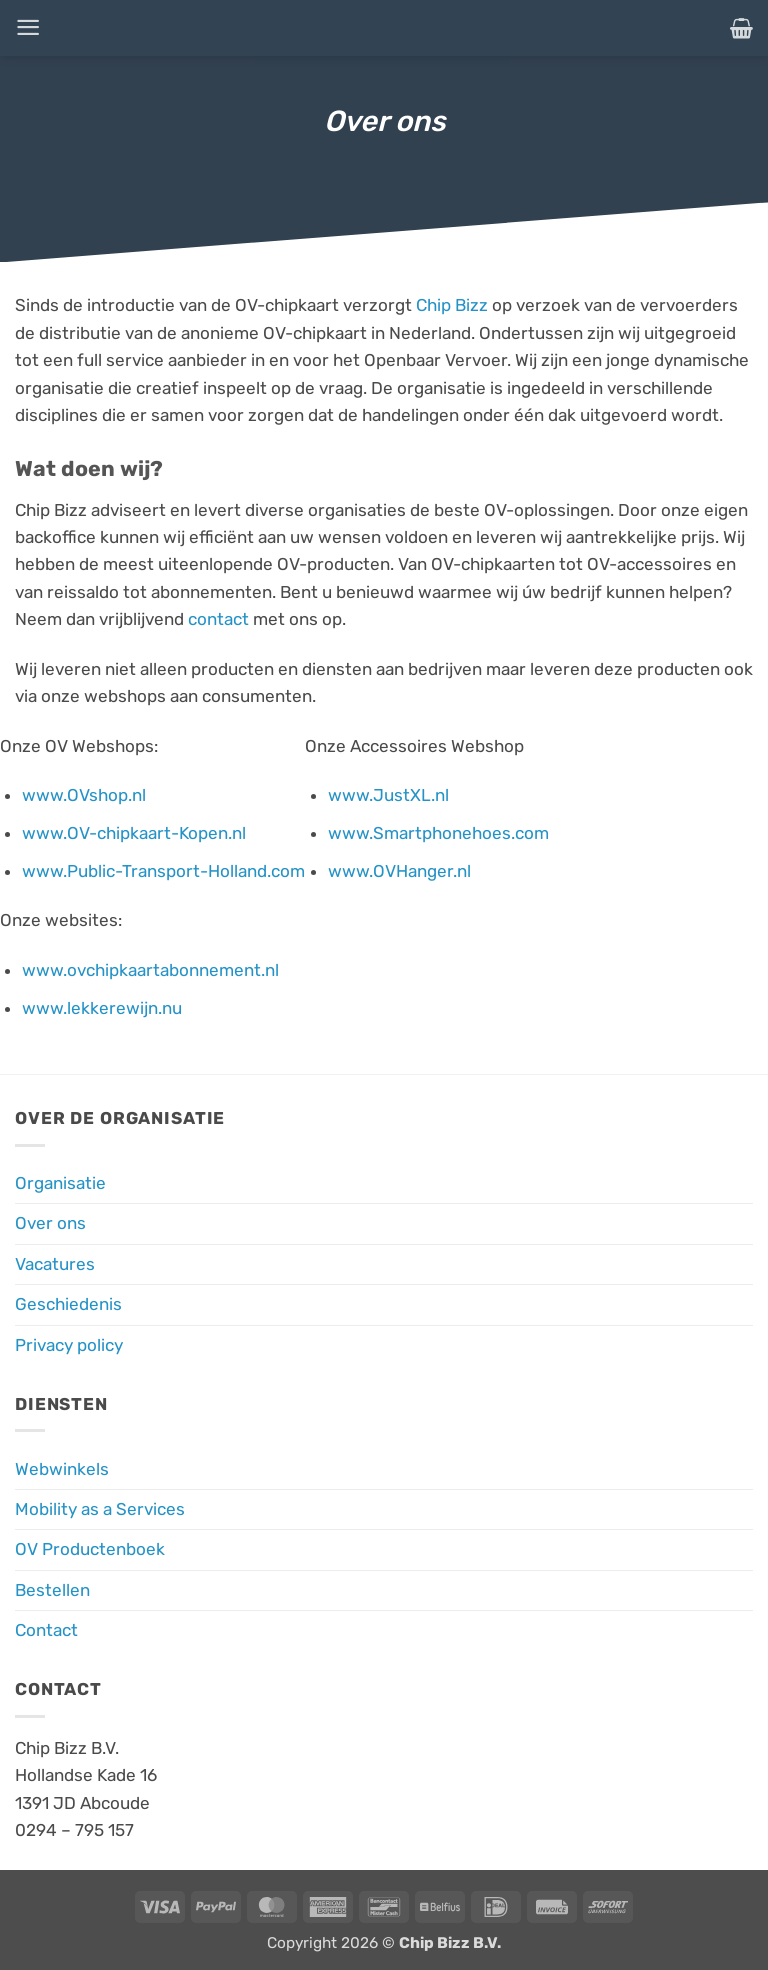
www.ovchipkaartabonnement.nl (150, 970)
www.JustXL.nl (388, 795)
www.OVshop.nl (84, 795)
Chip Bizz (452, 305)
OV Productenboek (90, 1549)
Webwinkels (62, 1469)
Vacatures (55, 1264)
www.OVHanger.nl (399, 871)
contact (218, 619)
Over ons (50, 1223)
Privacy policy (69, 1345)
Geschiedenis (68, 1304)
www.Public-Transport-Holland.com (163, 871)
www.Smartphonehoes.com (438, 833)
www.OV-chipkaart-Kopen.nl (134, 833)
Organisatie (60, 1183)
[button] (28, 27)
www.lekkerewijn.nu (102, 1008)
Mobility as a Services (100, 1509)
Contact (46, 1630)
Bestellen (52, 1590)
